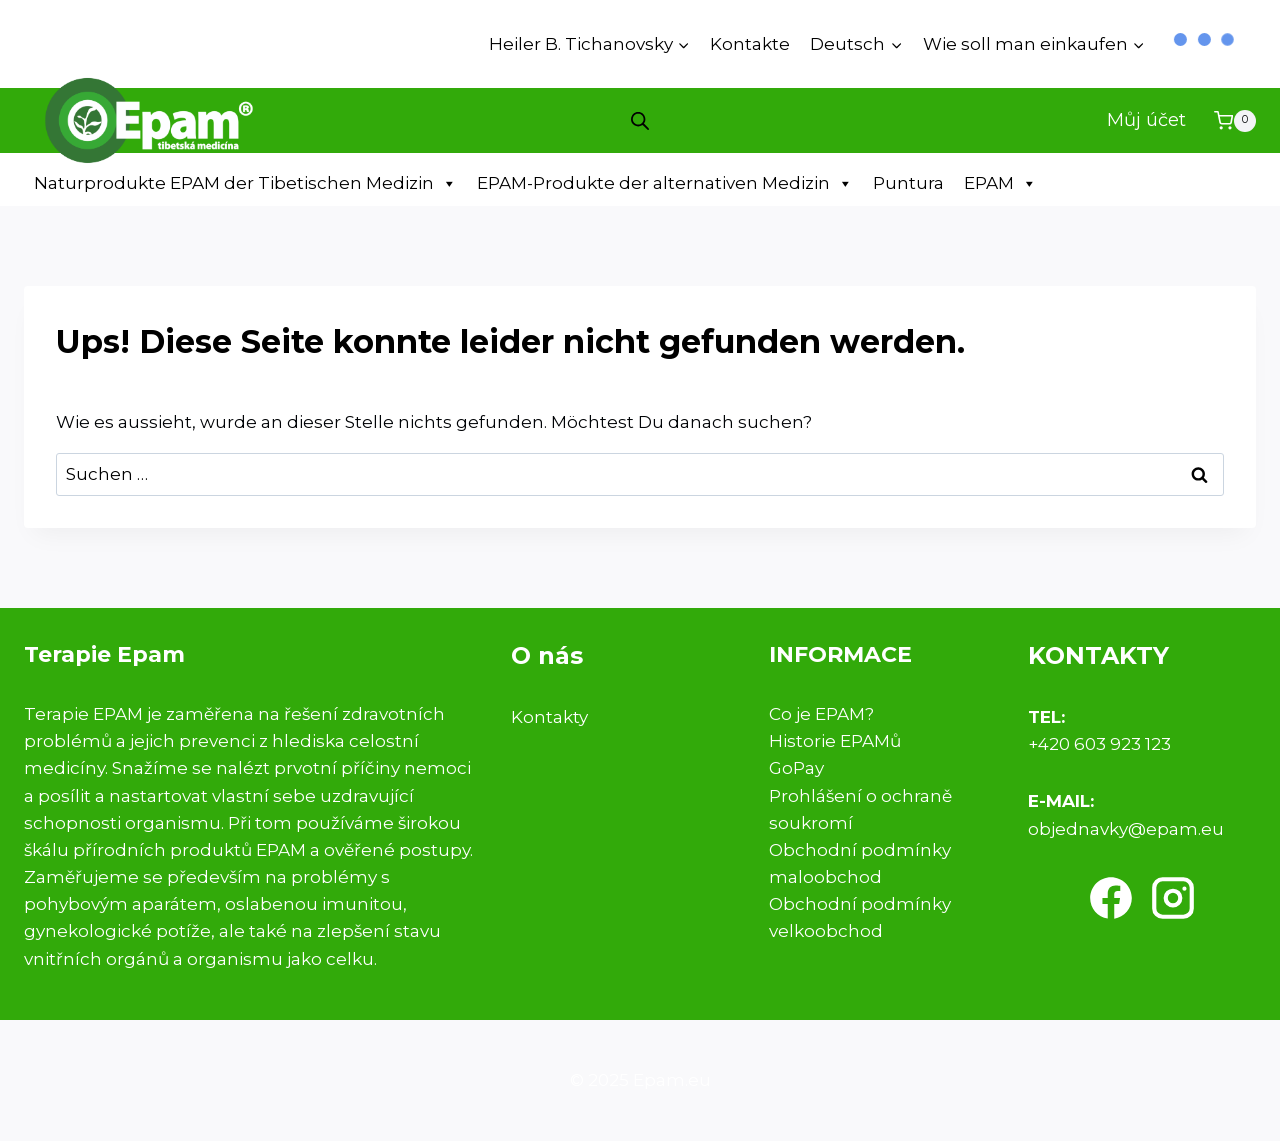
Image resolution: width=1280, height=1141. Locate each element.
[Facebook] (1111, 898)
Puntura (908, 183)
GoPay (796, 768)
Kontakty (549, 717)
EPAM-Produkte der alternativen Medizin (665, 183)
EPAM (1000, 183)
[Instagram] (1173, 898)
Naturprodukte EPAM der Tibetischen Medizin (245, 183)
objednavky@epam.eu (1126, 829)
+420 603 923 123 (1099, 744)
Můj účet (1146, 120)
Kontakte (750, 44)
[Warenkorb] (1235, 121)
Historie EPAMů (835, 741)
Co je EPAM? (821, 714)
